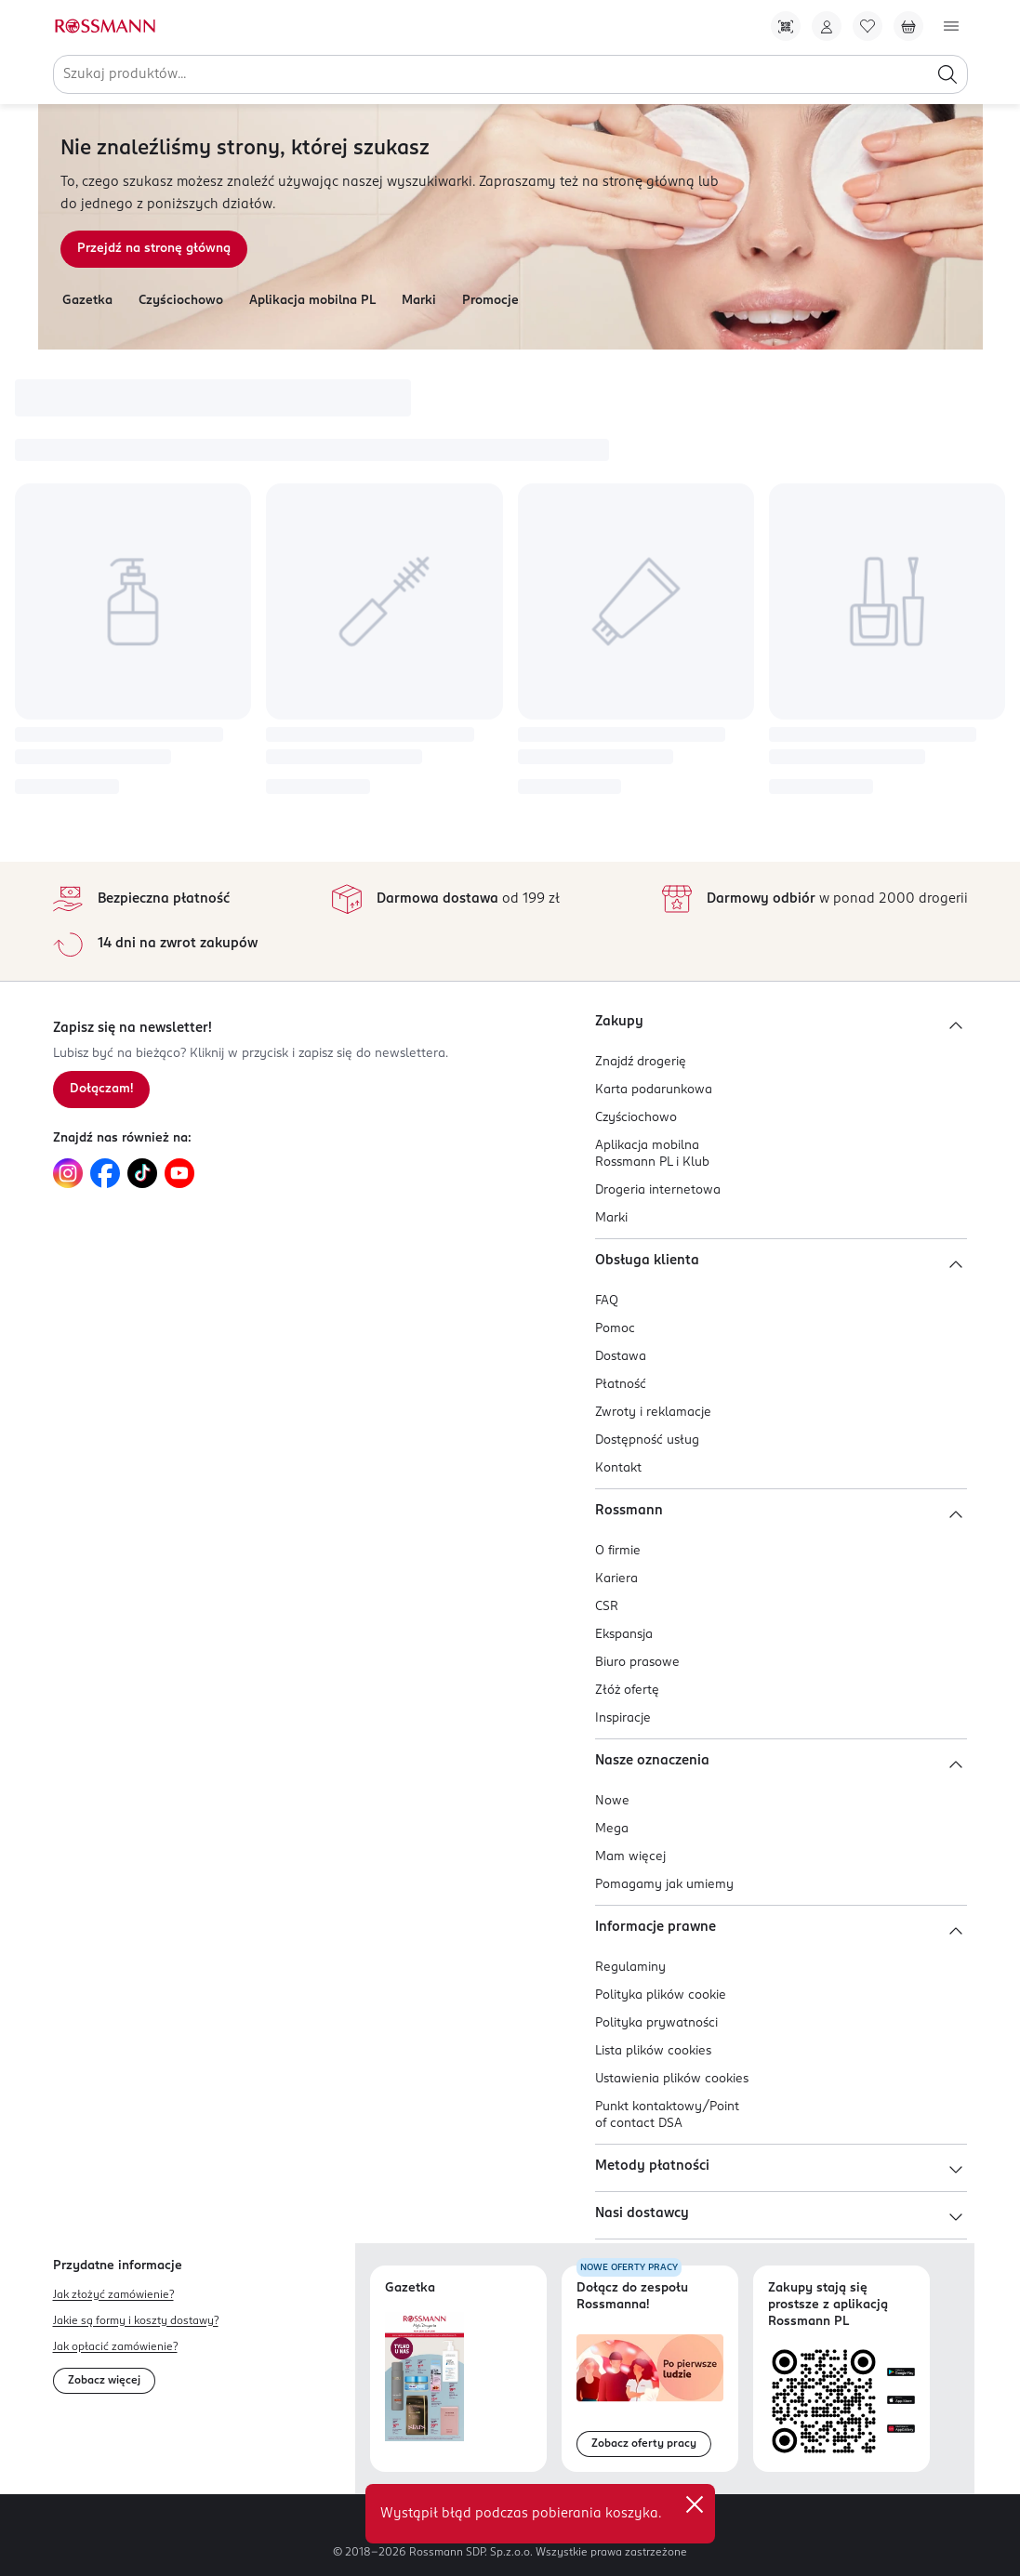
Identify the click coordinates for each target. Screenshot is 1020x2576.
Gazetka (87, 301)
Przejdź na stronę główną (154, 249)
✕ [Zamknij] (694, 2504)
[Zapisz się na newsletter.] (101, 1089)
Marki (419, 301)
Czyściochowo (181, 301)
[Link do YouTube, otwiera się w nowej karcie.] (179, 1173)
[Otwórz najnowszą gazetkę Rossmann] (424, 2376)
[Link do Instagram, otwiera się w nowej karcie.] (68, 1173)
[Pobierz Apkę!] (786, 26)
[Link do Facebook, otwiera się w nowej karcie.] (105, 1173)
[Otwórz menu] (951, 26)
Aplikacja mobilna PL (312, 301)
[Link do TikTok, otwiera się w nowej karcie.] (142, 1173)
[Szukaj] (947, 74)
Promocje (490, 301)
